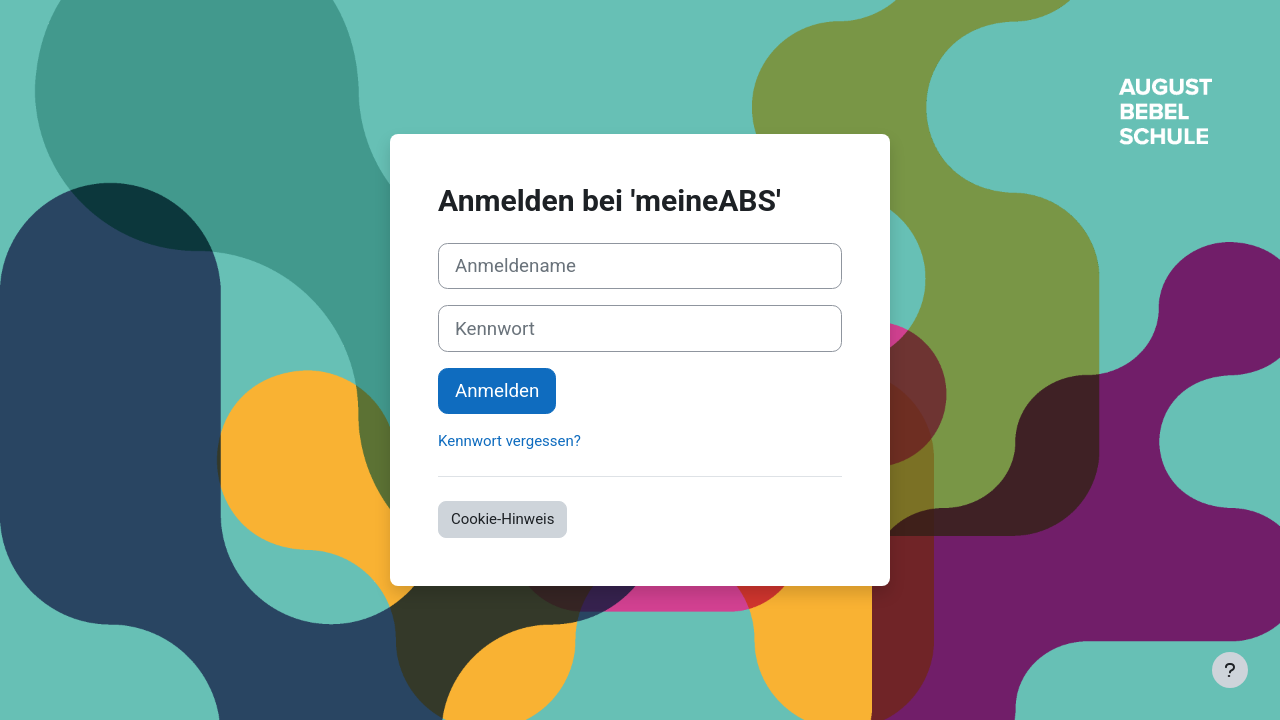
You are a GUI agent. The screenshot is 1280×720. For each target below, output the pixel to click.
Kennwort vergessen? (509, 441)
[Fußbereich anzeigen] (1230, 670)
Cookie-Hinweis (502, 519)
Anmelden (497, 391)
